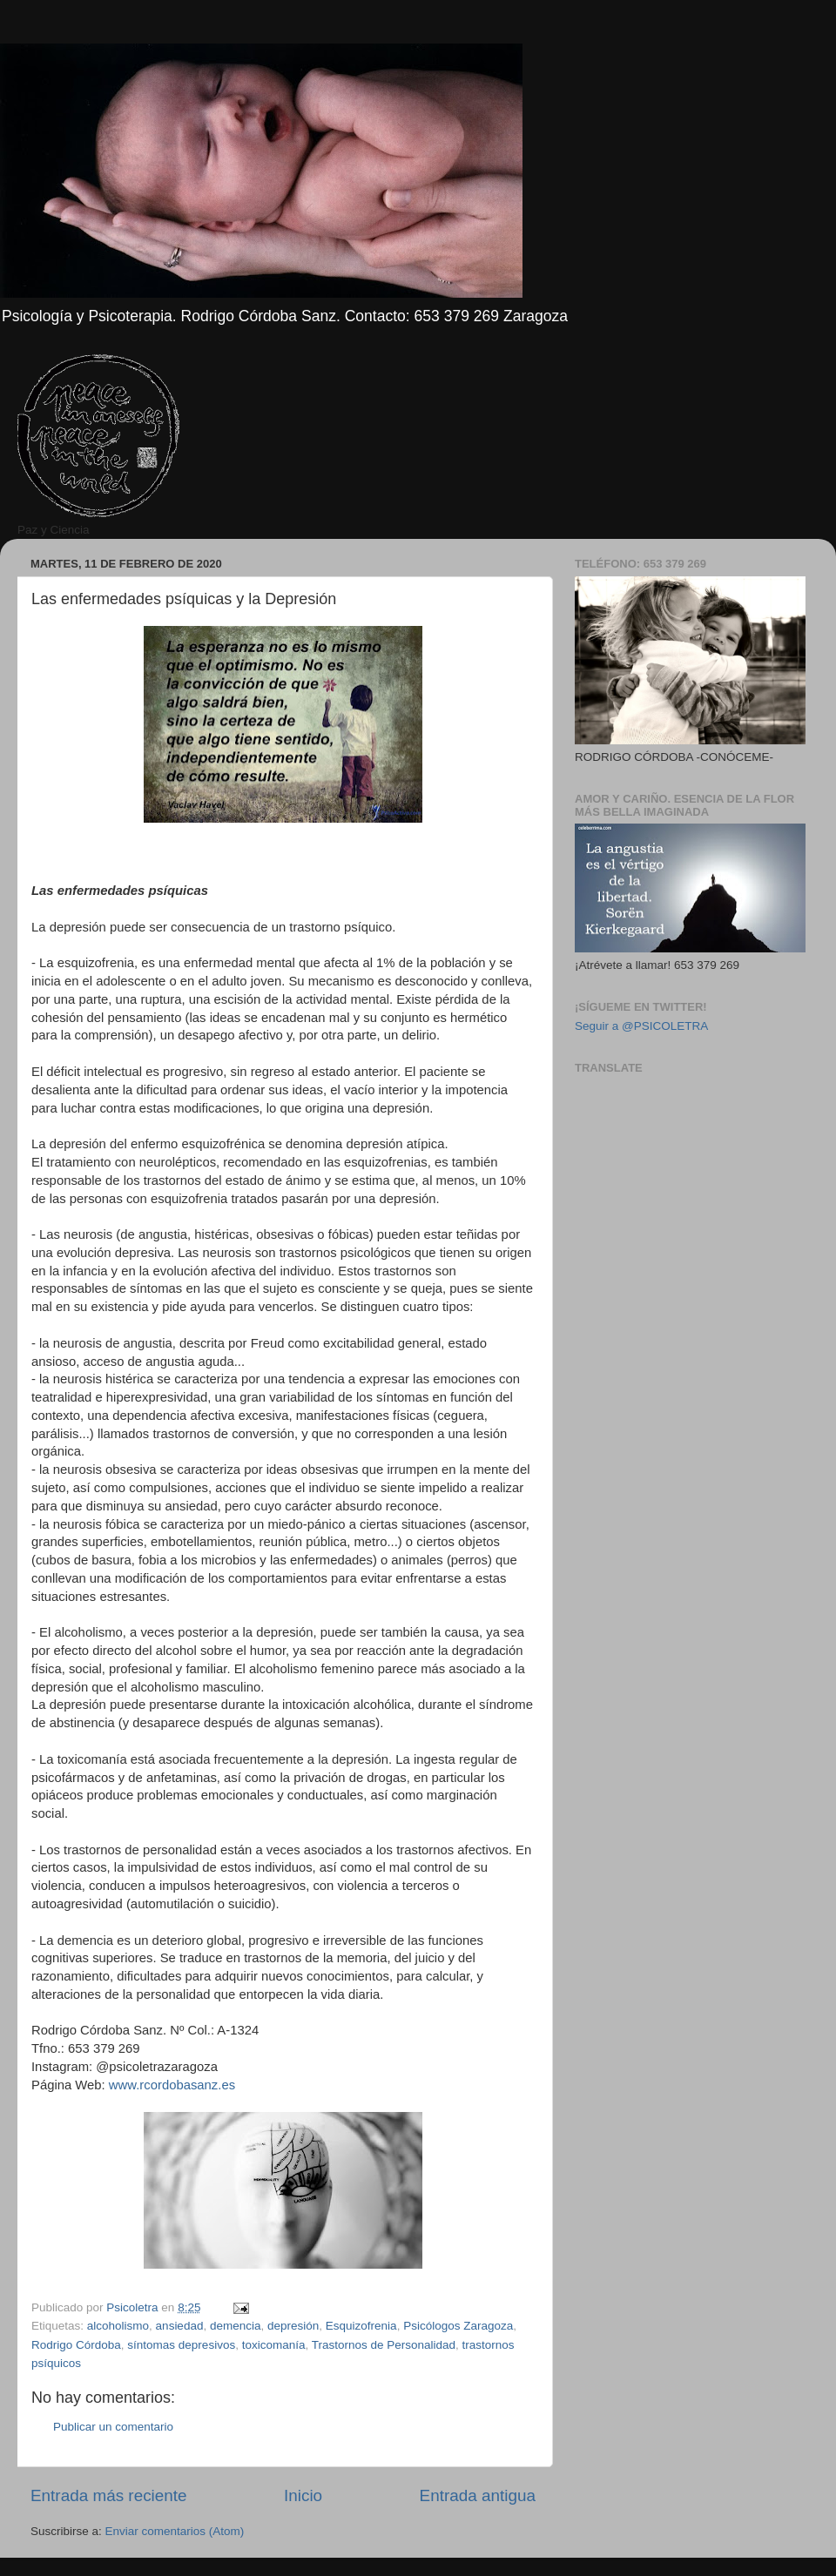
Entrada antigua (478, 2495)
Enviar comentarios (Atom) (175, 2531)
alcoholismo (118, 2325)
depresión (293, 2325)
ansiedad (180, 2325)
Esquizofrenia (361, 2325)
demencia (235, 2325)
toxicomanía (274, 2344)
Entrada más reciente (108, 2495)
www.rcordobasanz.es (172, 2085)
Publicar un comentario (113, 2426)
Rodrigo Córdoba (76, 2344)
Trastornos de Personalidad (383, 2344)
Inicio (303, 2495)
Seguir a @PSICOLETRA (641, 1025)
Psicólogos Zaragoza (458, 2325)
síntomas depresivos (181, 2344)
